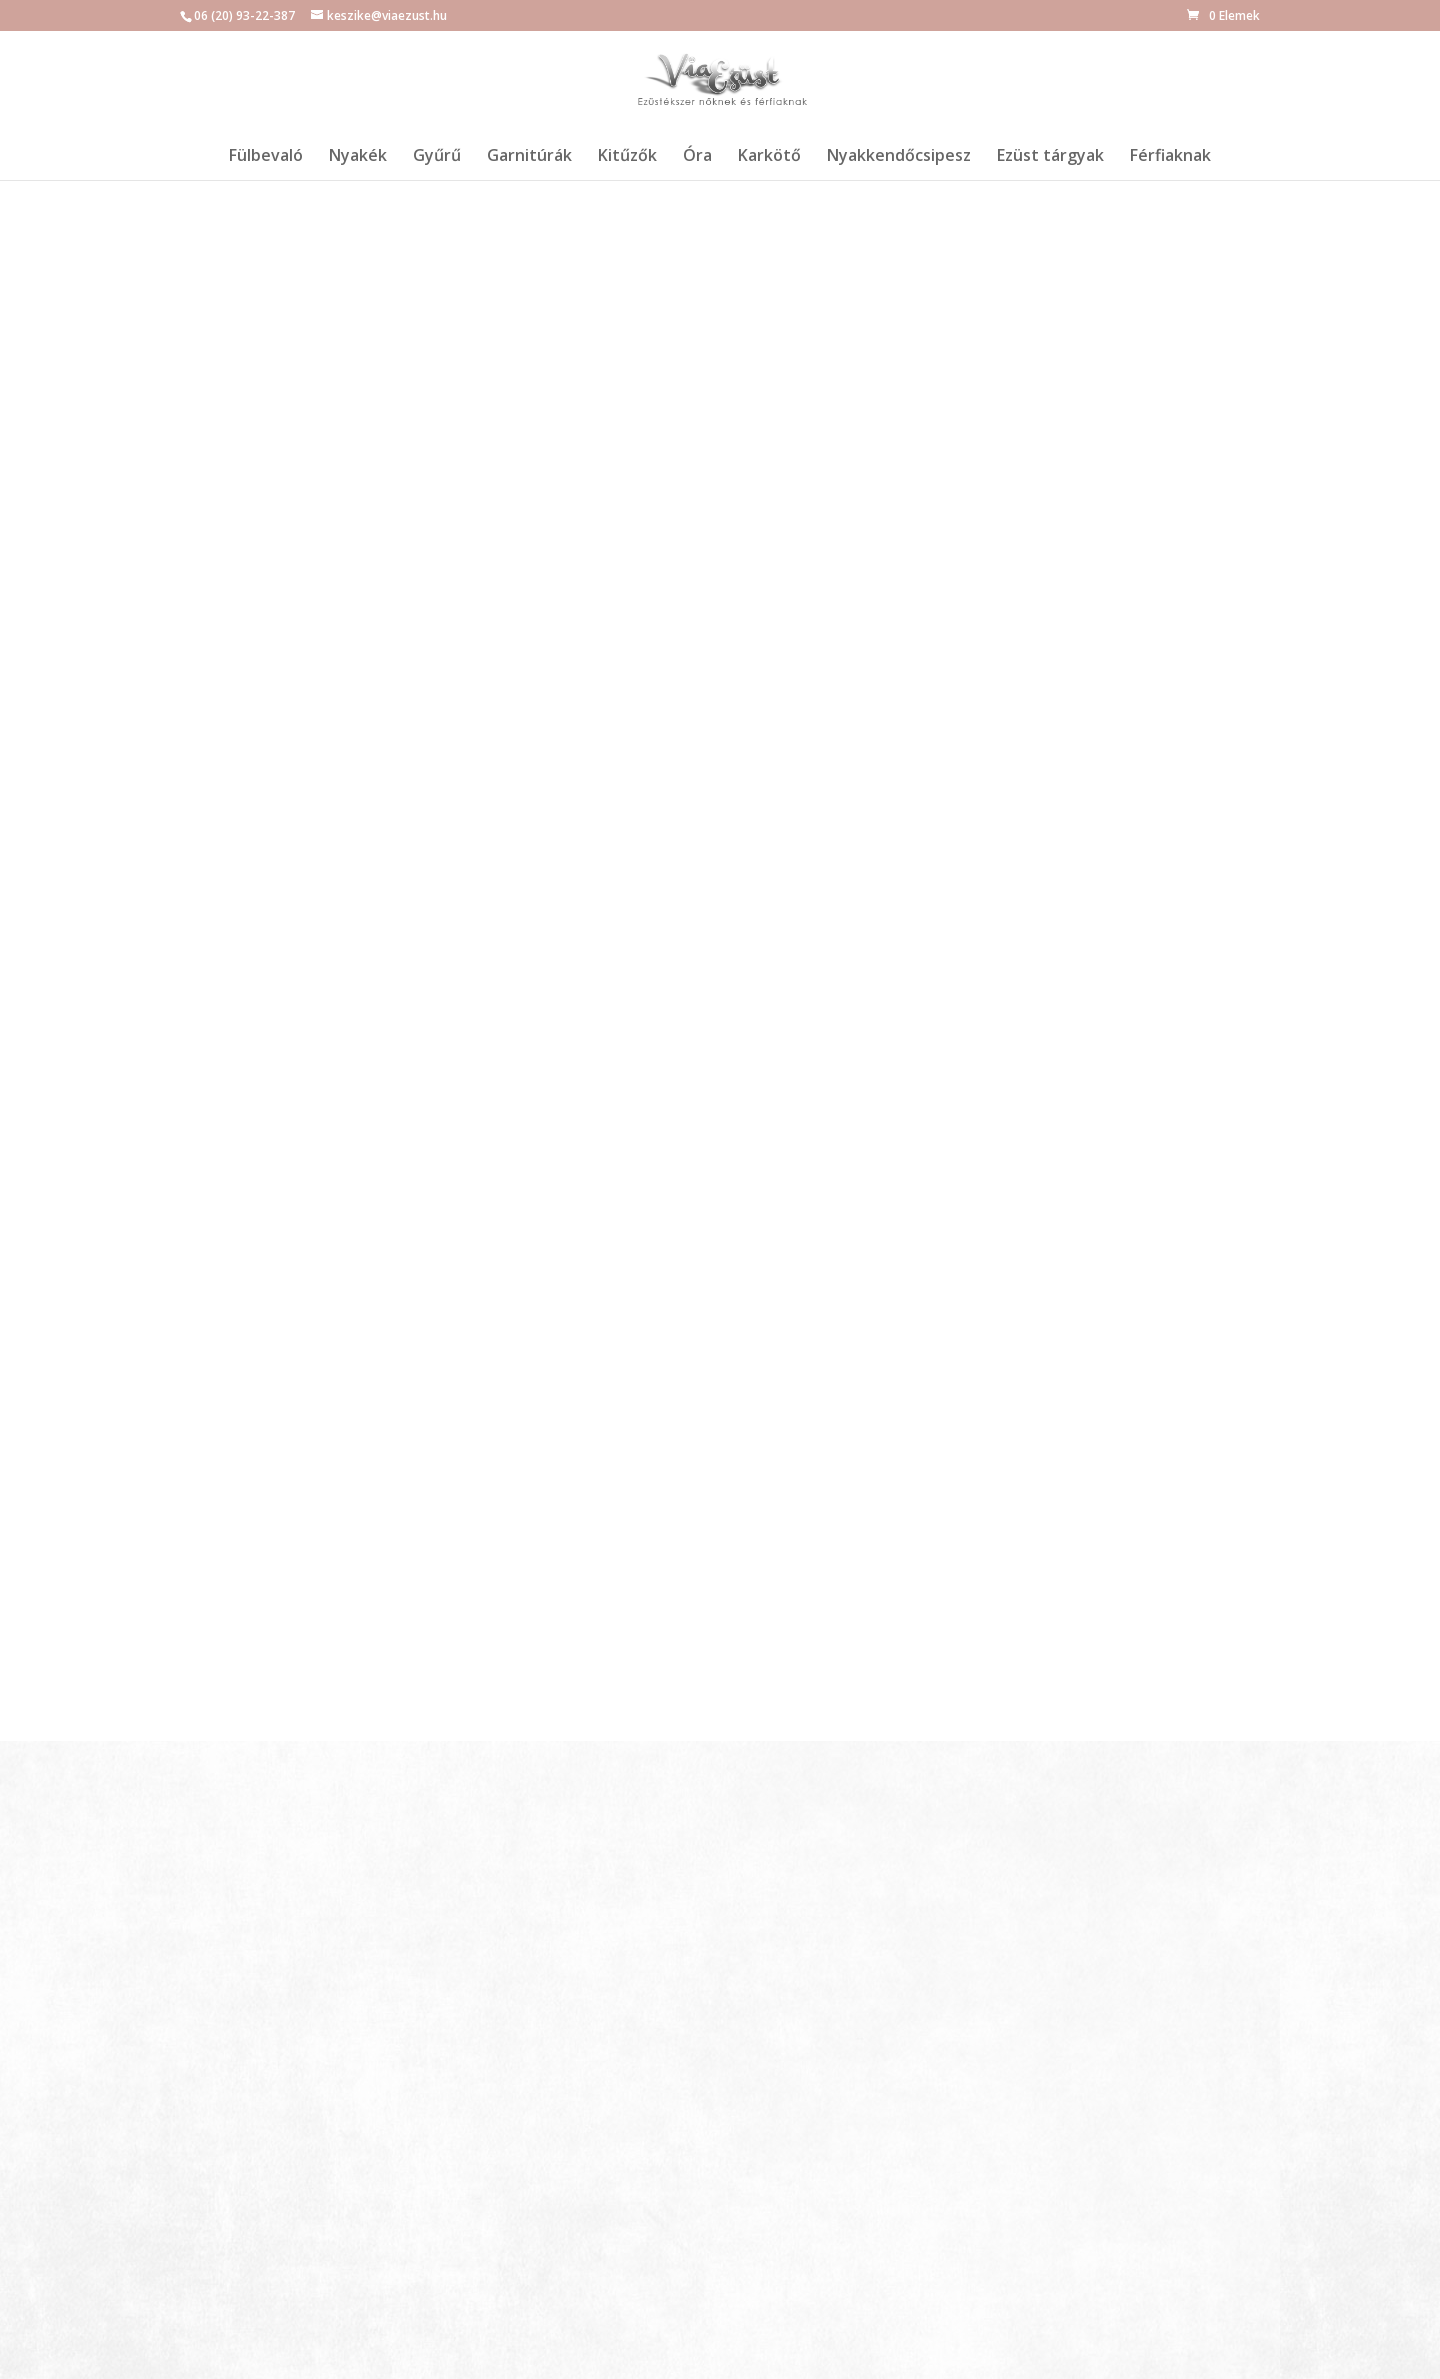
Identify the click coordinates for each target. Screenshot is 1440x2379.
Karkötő (769, 157)
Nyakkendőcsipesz (899, 157)
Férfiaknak (1170, 157)
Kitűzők (627, 157)
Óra (697, 157)
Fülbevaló (266, 157)
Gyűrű (437, 157)
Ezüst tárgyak (1050, 157)
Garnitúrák (529, 157)
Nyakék (358, 157)
